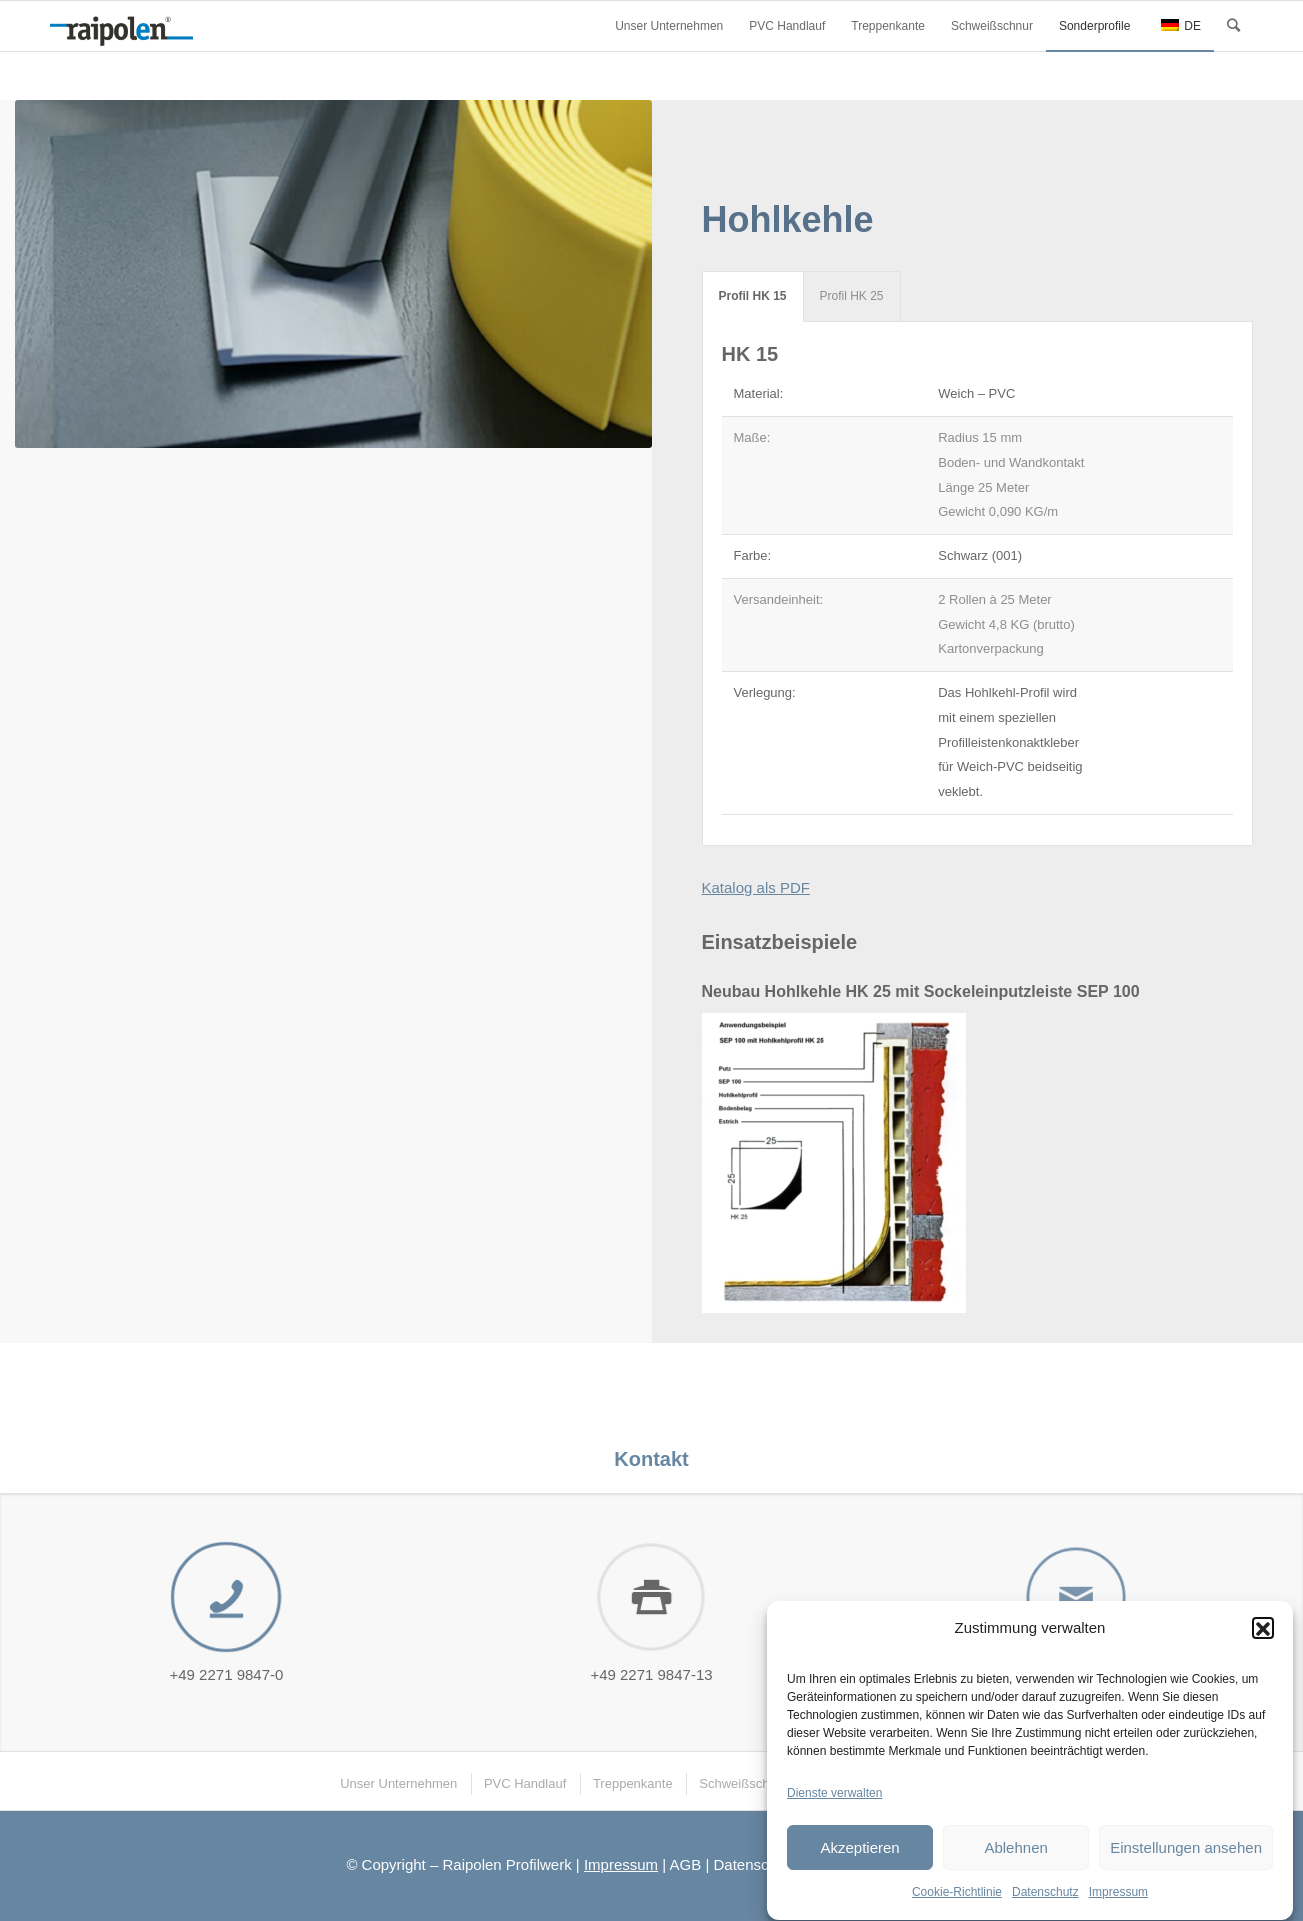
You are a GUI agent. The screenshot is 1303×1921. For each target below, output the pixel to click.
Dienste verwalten (834, 1801)
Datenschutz (1045, 1901)
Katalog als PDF (756, 887)
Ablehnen (1015, 1855)
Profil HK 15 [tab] (753, 296)
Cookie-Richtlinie (957, 1901)
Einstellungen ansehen (1186, 1855)
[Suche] (1233, 26)
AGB (686, 1864)
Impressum (1118, 1901)
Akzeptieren (859, 1855)
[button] (1263, 1636)
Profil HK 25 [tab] (852, 296)
